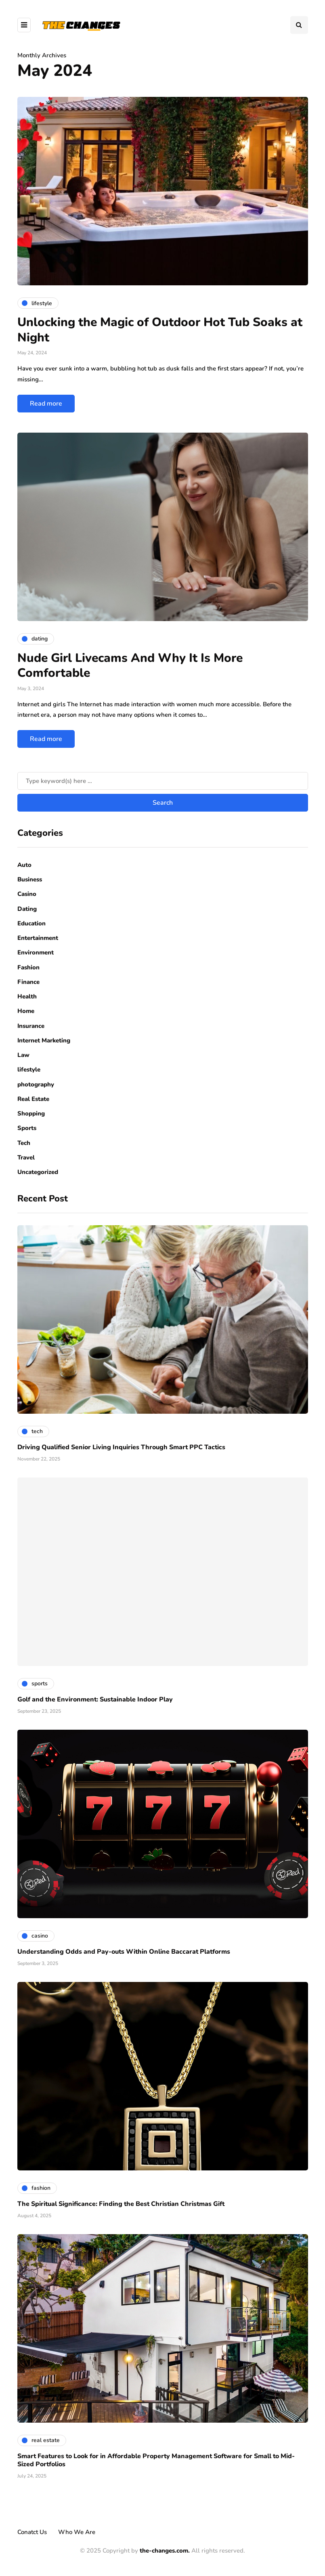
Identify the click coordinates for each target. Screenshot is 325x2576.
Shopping (31, 1113)
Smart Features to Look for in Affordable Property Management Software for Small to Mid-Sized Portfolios (156, 2460)
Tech (23, 1143)
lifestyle (28, 1069)
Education (31, 923)
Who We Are (76, 2532)
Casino (26, 894)
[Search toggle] (299, 25)
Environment (35, 952)
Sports (26, 1128)
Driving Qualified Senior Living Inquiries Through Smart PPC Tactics (121, 1447)
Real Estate (33, 1099)
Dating (27, 909)
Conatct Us (32, 2532)
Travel (26, 1157)
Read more (46, 403)
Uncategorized (37, 1172)
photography (35, 1084)
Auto (24, 865)
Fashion (28, 967)
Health (27, 996)
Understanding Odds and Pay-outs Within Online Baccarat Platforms (123, 1951)
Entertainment (37, 938)
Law (23, 1055)
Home (25, 1011)
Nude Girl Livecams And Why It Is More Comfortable (130, 666)
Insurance (30, 1026)
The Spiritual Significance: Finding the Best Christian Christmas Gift (120, 2203)
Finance (28, 982)
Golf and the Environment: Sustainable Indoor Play (95, 1699)
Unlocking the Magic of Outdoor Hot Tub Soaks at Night (159, 330)
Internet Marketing (43, 1040)
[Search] (162, 781)
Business (29, 879)
